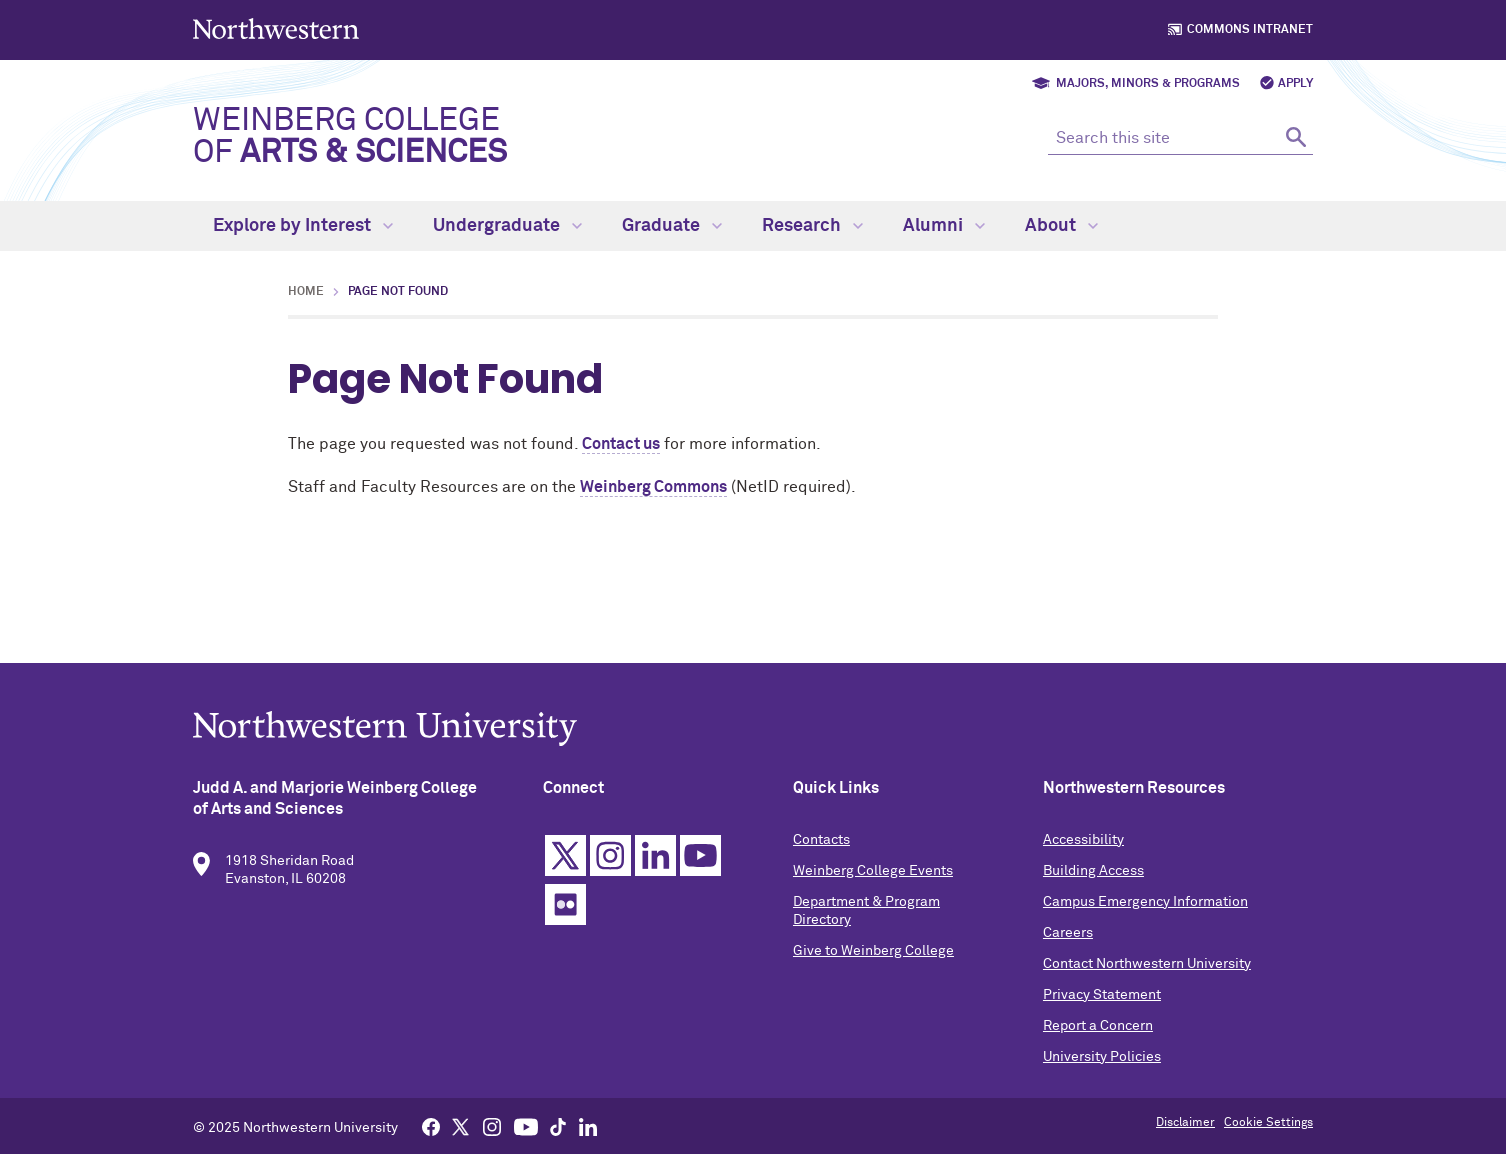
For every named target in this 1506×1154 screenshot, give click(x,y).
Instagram (610, 859)
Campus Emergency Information (1145, 906)
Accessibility (1083, 844)
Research (812, 226)
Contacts (821, 844)
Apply (1295, 84)
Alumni (944, 226)
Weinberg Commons (653, 487)
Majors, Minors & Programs (1148, 84)
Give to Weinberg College (873, 955)
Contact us (621, 444)
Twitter (565, 859)
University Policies (1102, 1061)
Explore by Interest (303, 226)
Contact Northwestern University (1147, 968)
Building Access (1093, 875)
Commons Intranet (1250, 30)
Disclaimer (1185, 1123)
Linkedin (655, 859)
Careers (1068, 937)
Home (306, 292)
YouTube (700, 859)
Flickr (565, 908)
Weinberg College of (350, 137)
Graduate (672, 226)
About (1061, 226)
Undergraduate (507, 226)
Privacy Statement (1102, 999)
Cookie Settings (1268, 1123)
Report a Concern (1098, 1030)
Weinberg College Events (873, 875)
